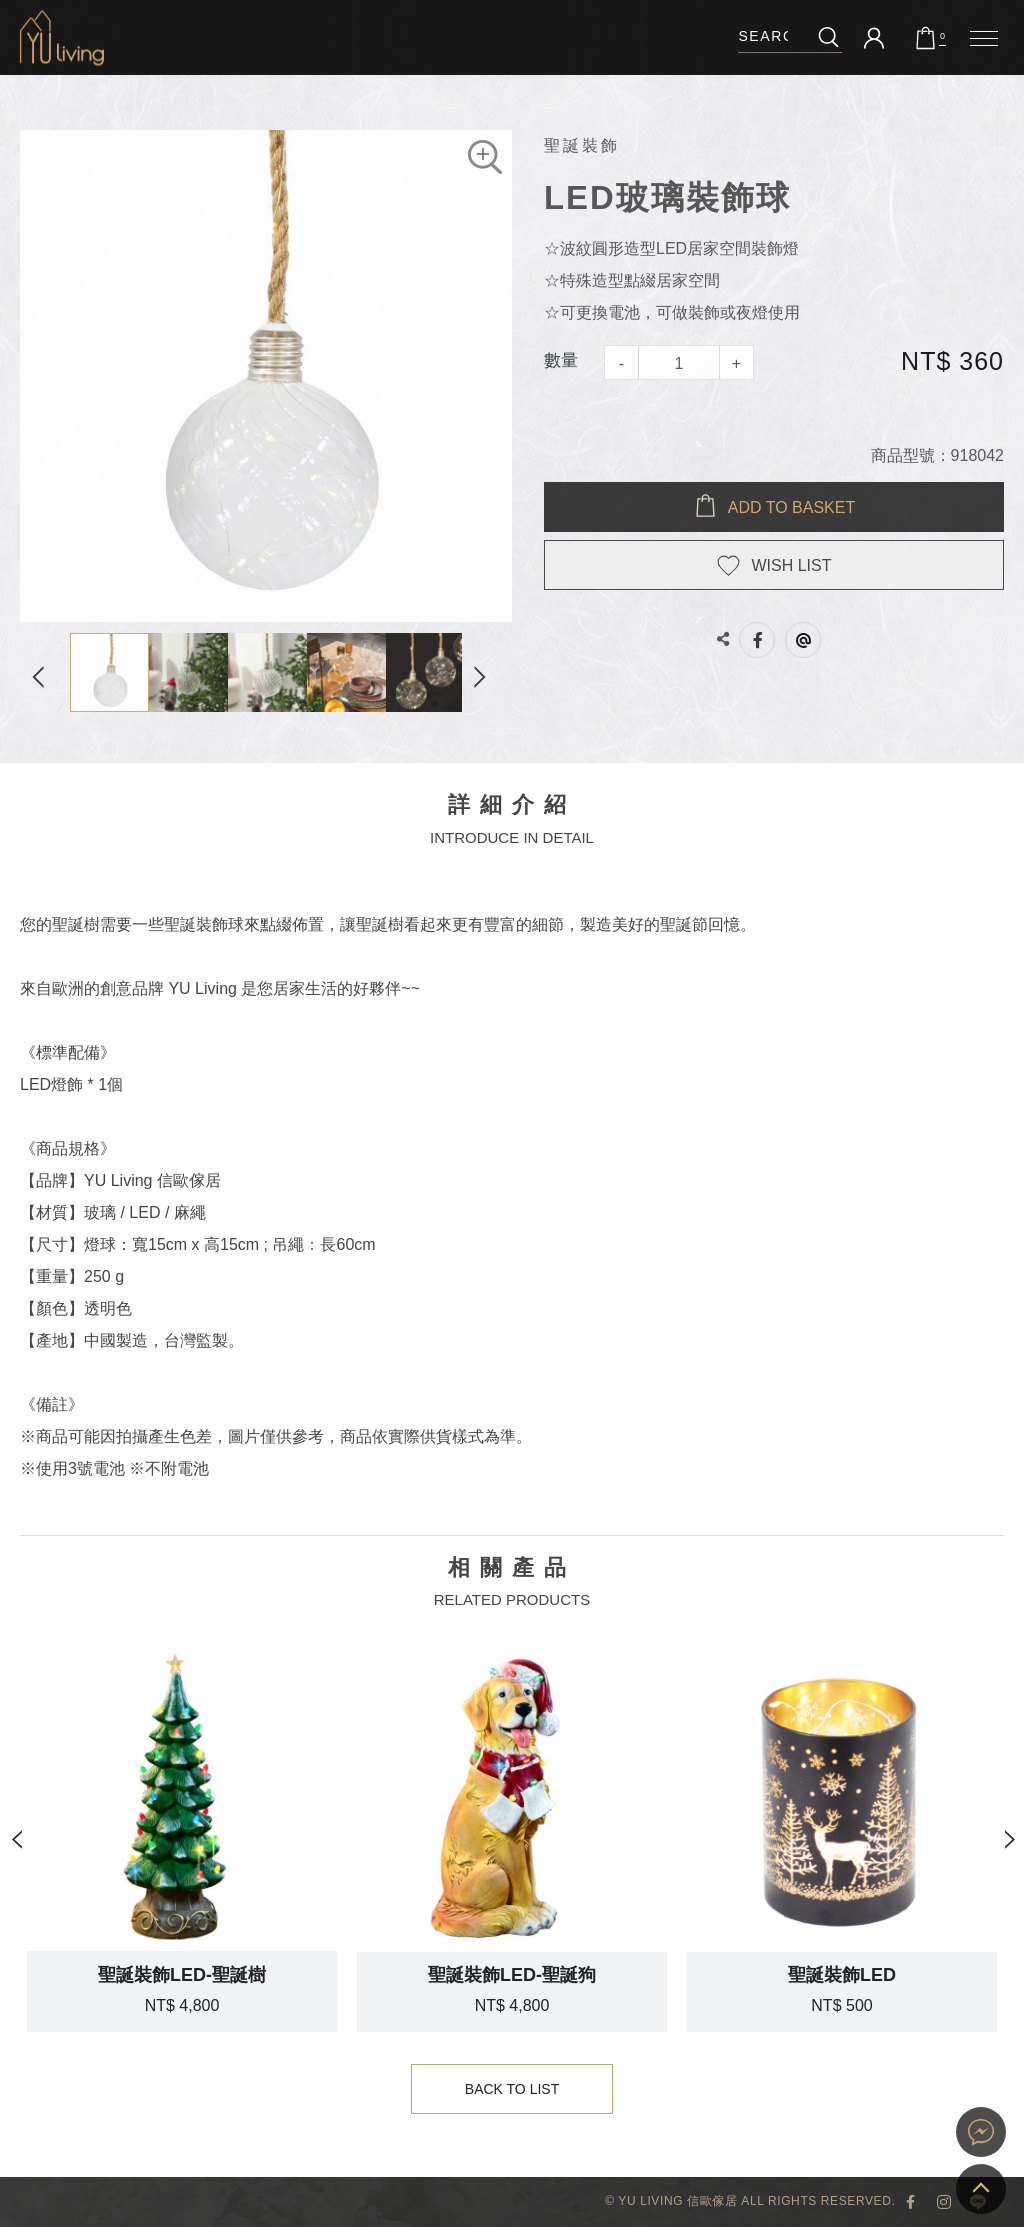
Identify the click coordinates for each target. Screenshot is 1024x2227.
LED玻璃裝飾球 (62, 37)
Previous (45, 672)
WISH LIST (791, 565)
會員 (874, 38)
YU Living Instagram (944, 2202)
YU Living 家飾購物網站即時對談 (981, 2132)
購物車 (942, 37)
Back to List (512, 2089)
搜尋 (828, 36)
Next (487, 672)
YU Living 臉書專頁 (910, 2202)
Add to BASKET (791, 507)
